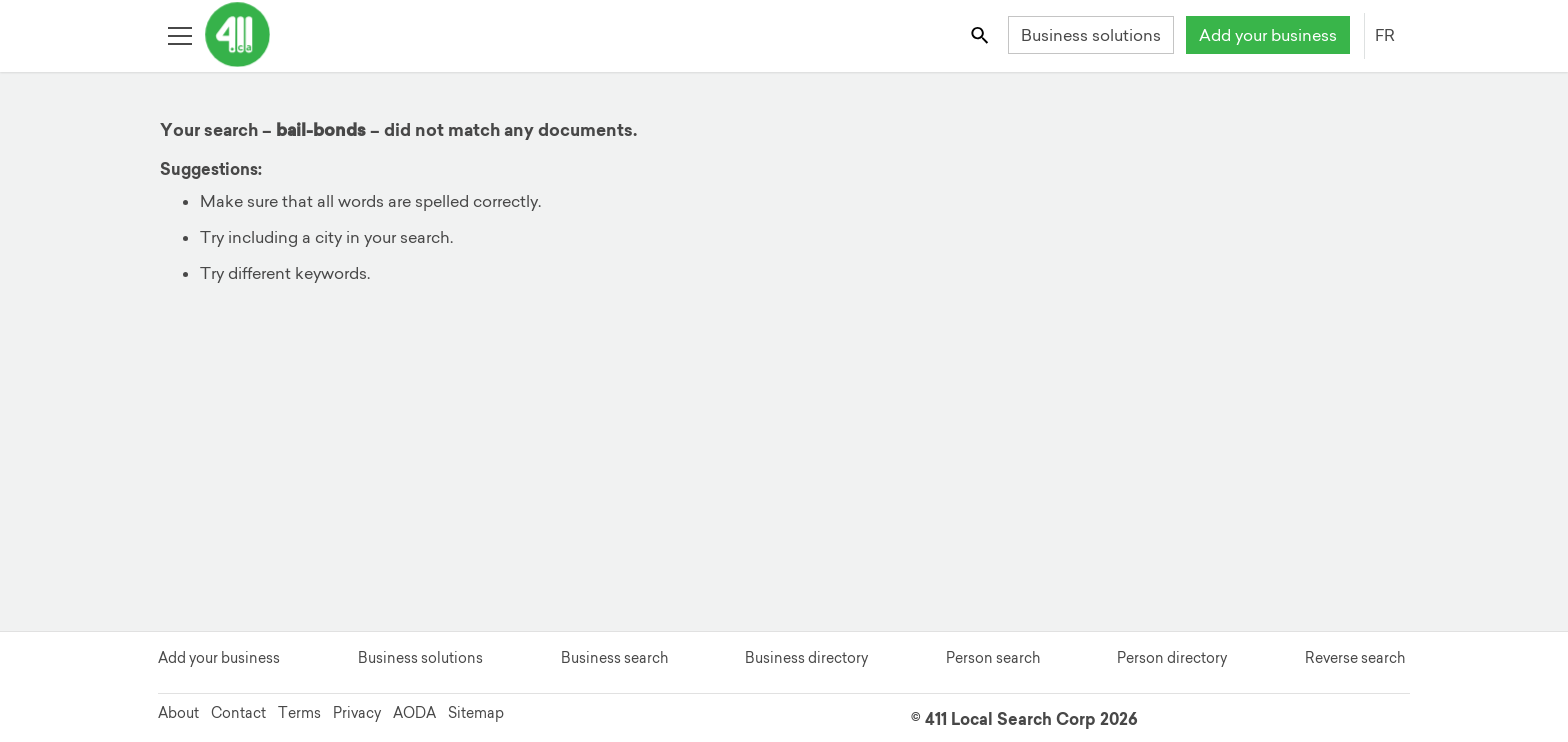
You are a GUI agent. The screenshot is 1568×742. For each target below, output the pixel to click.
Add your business (1268, 35)
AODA (414, 713)
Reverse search (1355, 658)
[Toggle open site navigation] (179, 34)
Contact (238, 713)
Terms (299, 713)
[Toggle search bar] (981, 34)
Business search (614, 658)
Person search (993, 658)
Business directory (806, 658)
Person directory (1172, 658)
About (178, 713)
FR (1385, 35)
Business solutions (1091, 35)
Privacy (357, 713)
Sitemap (476, 713)
